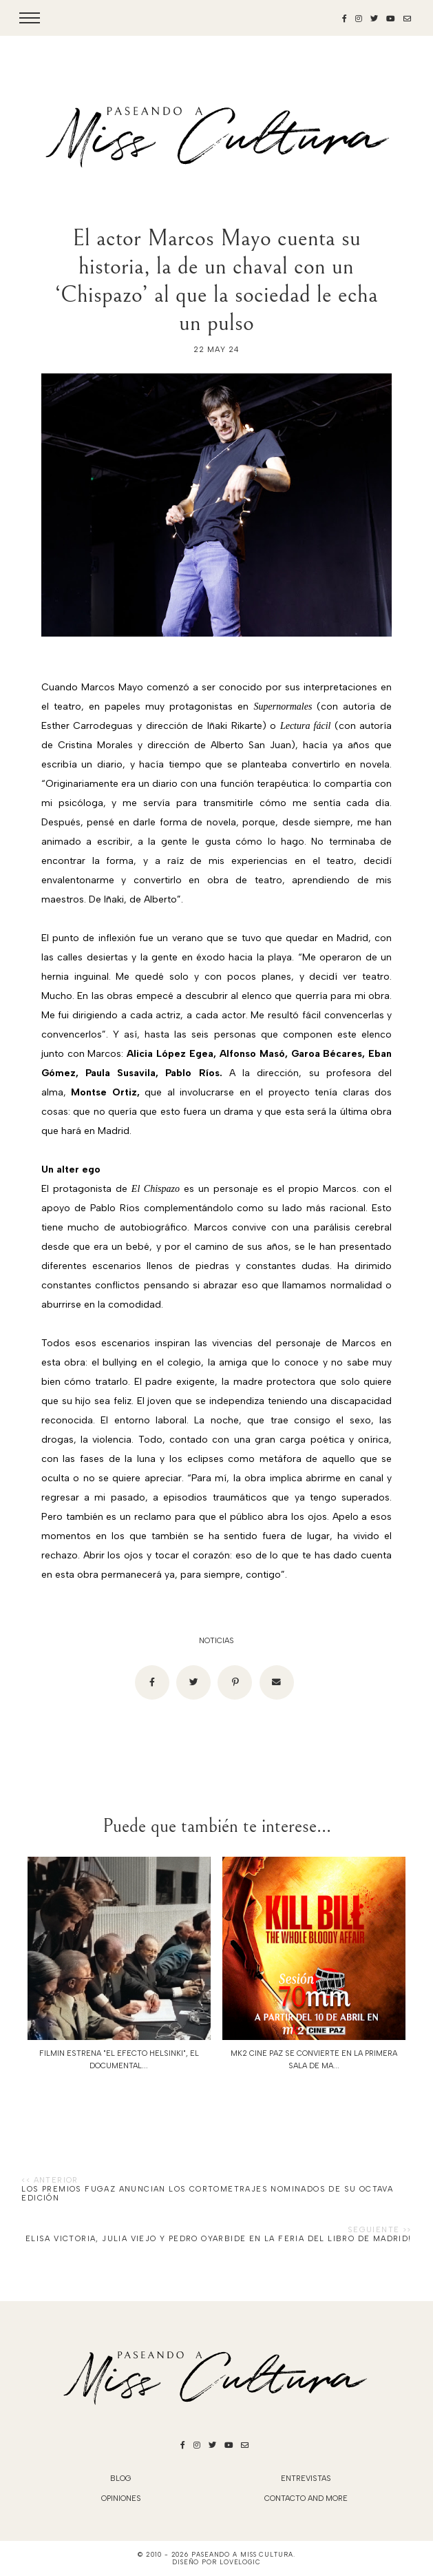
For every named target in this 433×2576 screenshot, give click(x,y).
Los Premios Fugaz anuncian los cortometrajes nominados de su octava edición (207, 2194)
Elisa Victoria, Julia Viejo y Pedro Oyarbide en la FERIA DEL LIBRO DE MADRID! (218, 2238)
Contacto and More (306, 2498)
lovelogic (240, 2562)
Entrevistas (306, 2478)
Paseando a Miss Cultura (242, 2554)
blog (120, 2478)
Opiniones (121, 2498)
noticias (216, 1640)
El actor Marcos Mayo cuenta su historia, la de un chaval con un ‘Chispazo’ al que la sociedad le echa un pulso (216, 280)
